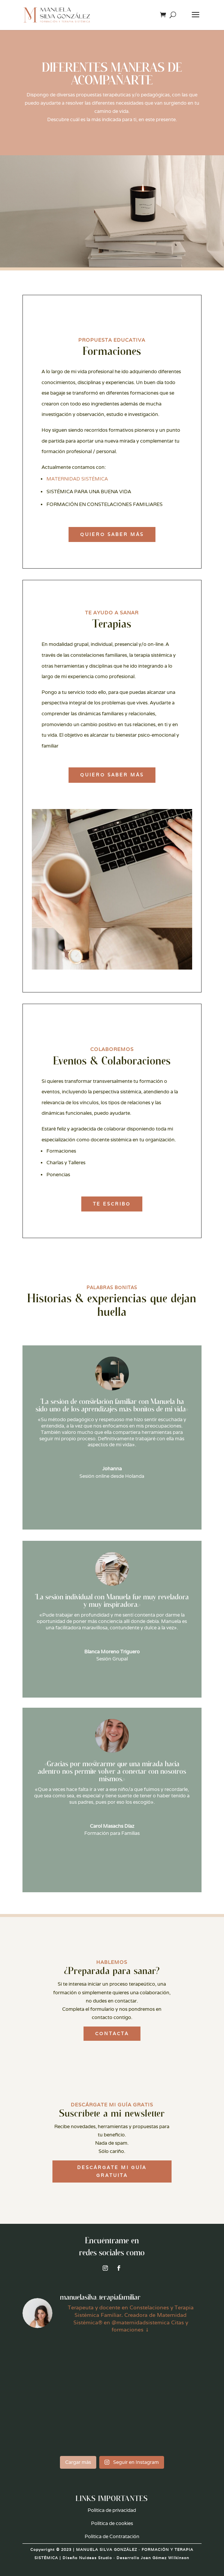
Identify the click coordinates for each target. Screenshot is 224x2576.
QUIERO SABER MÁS (112, 534)
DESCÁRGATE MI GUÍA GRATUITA (111, 2171)
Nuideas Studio (95, 2557)
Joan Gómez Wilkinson (165, 2557)
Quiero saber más (112, 775)
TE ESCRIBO (112, 1204)
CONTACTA (112, 2033)
